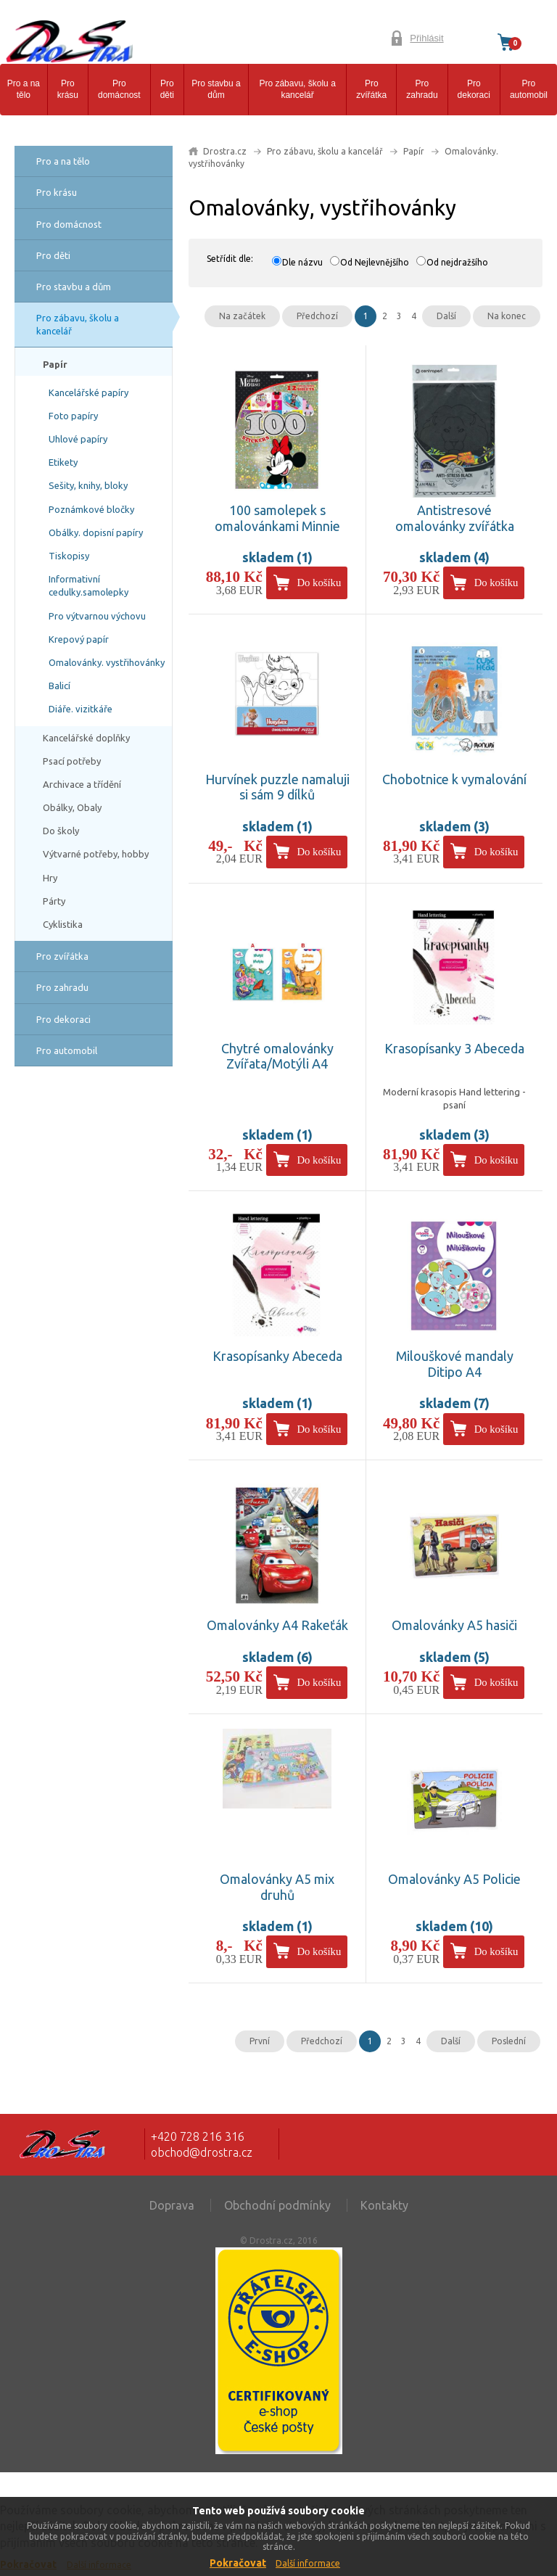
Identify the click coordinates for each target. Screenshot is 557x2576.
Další (446, 316)
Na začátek (242, 316)
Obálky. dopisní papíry (96, 532)
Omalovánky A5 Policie (454, 1879)
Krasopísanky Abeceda (277, 1356)
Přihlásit (426, 38)
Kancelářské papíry (88, 392)
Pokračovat (238, 2563)
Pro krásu (67, 89)
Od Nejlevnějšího (374, 262)
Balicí (59, 685)
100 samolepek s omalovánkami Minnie (277, 518)
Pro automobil (529, 89)
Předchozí (317, 316)
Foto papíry (73, 416)
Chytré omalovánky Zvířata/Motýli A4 (277, 1056)
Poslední (509, 2041)
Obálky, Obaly (72, 807)
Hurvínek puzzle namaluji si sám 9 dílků (277, 787)
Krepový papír (79, 639)
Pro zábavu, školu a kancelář (297, 89)
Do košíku (319, 582)
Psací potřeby (72, 761)
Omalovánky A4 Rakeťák (277, 1625)
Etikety (63, 462)
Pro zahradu (421, 89)
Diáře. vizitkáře (80, 709)
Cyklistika (63, 924)
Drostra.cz (225, 151)
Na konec (506, 316)
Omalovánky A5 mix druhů (277, 1887)
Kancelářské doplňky (86, 738)
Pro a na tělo (23, 89)
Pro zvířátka (371, 89)
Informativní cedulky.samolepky (88, 585)
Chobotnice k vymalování (454, 779)
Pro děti (167, 89)
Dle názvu (302, 262)
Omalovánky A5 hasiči (454, 1625)
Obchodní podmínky (277, 2205)
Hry (50, 878)
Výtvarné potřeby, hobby (96, 854)
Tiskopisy (69, 556)
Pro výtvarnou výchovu (97, 616)
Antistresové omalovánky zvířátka (454, 518)
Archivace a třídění (82, 784)
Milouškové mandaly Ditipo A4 (454, 1364)
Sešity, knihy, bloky (88, 485)
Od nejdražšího (457, 262)
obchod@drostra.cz (201, 2152)
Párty (54, 901)
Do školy (61, 831)
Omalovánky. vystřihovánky (107, 662)
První (259, 2041)
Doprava (171, 2205)
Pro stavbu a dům (215, 89)
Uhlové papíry (78, 439)
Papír (55, 364)
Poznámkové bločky (91, 509)
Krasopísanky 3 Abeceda (454, 1048)
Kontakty (384, 2205)
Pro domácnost (119, 89)
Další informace (308, 2563)
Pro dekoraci (474, 89)
